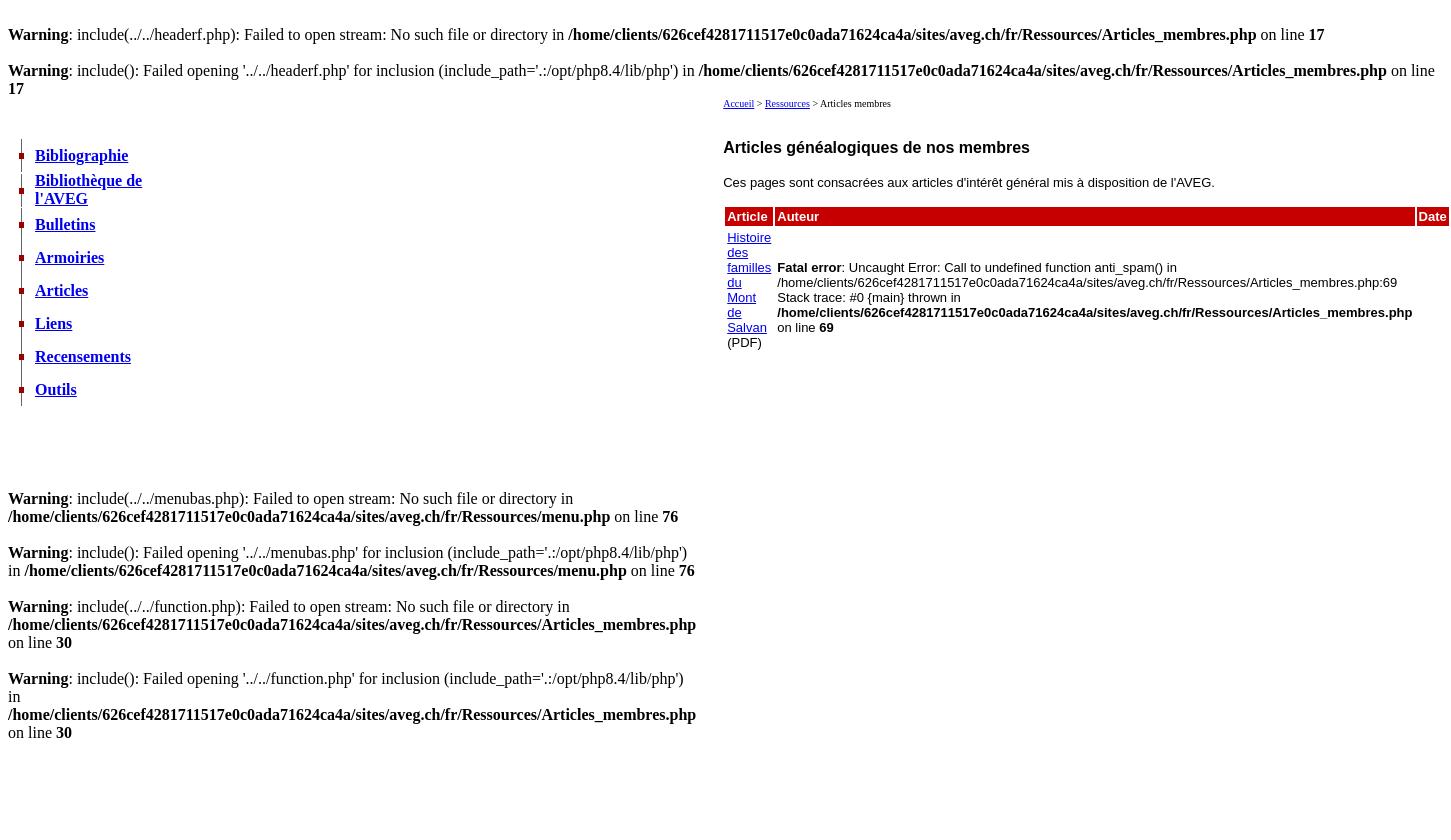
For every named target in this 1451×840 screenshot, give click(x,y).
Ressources (787, 103)
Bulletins (65, 224)
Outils (56, 389)
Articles (61, 290)
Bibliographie (81, 155)
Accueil (738, 103)
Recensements (83, 356)
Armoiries (69, 257)
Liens (53, 323)
